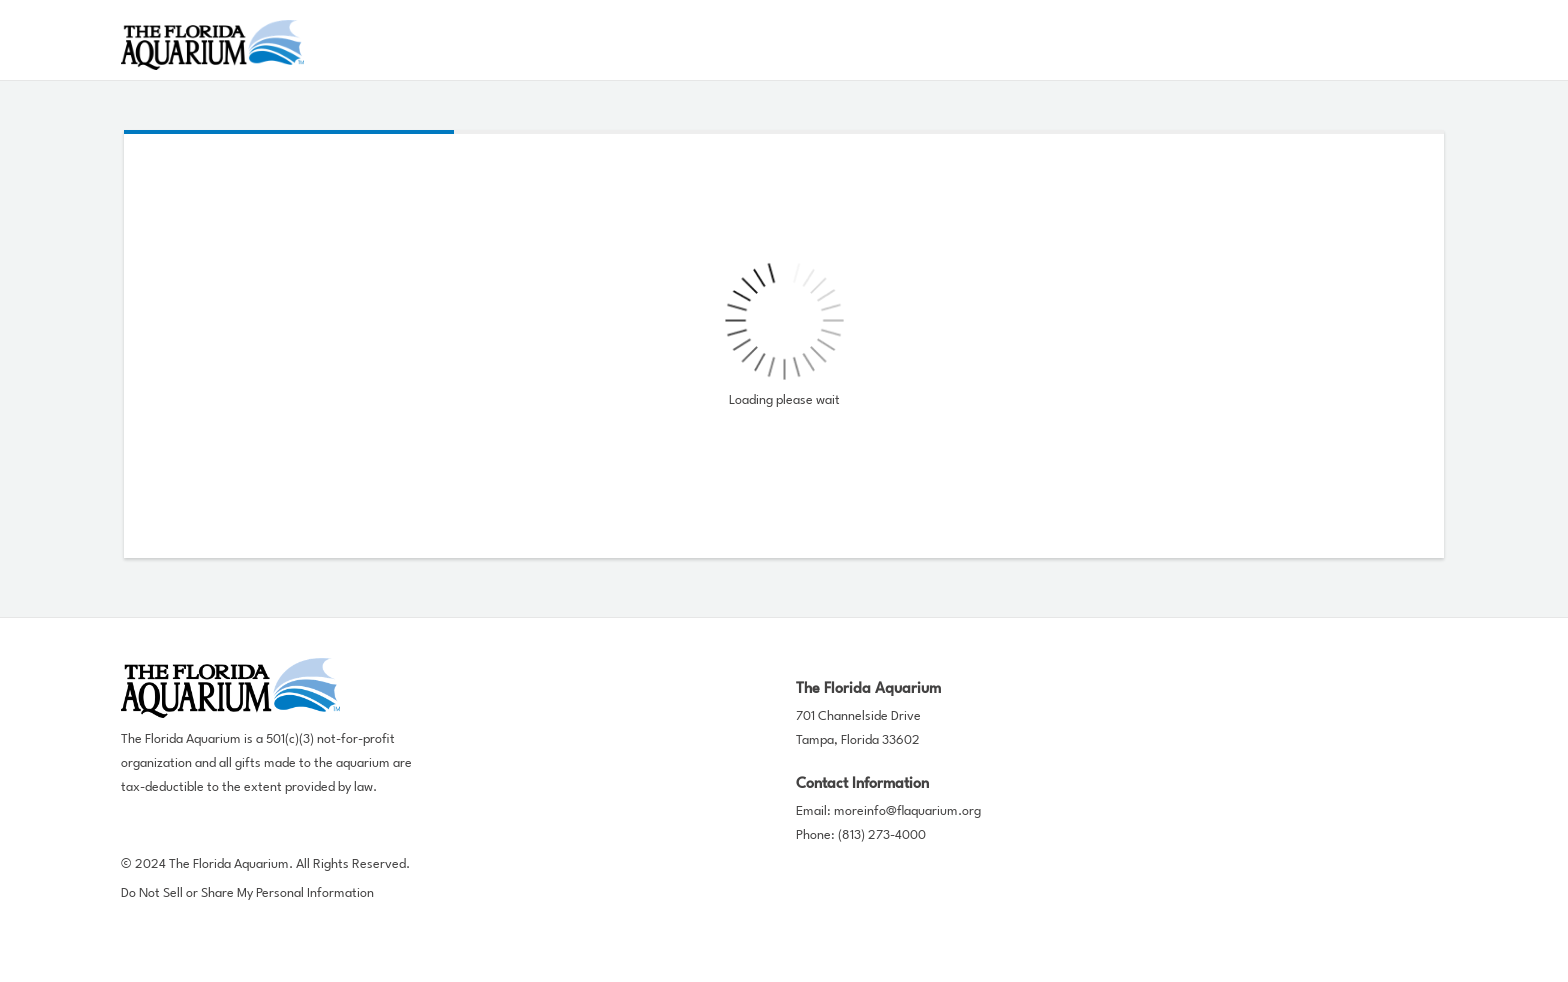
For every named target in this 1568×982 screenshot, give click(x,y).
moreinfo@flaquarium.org (907, 811)
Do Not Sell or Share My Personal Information (247, 893)
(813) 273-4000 (882, 835)
